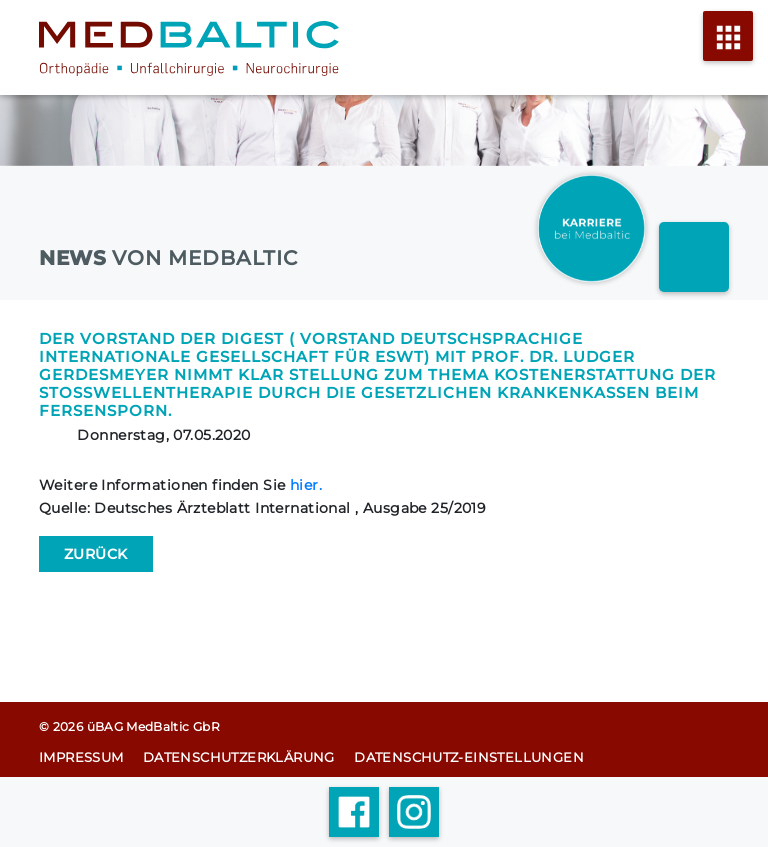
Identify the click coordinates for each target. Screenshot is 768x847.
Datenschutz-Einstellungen (469, 757)
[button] (44, 803)
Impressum (81, 757)
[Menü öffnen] (728, 48)
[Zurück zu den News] (96, 554)
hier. (306, 485)
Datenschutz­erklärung (239, 757)
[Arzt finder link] (694, 257)
